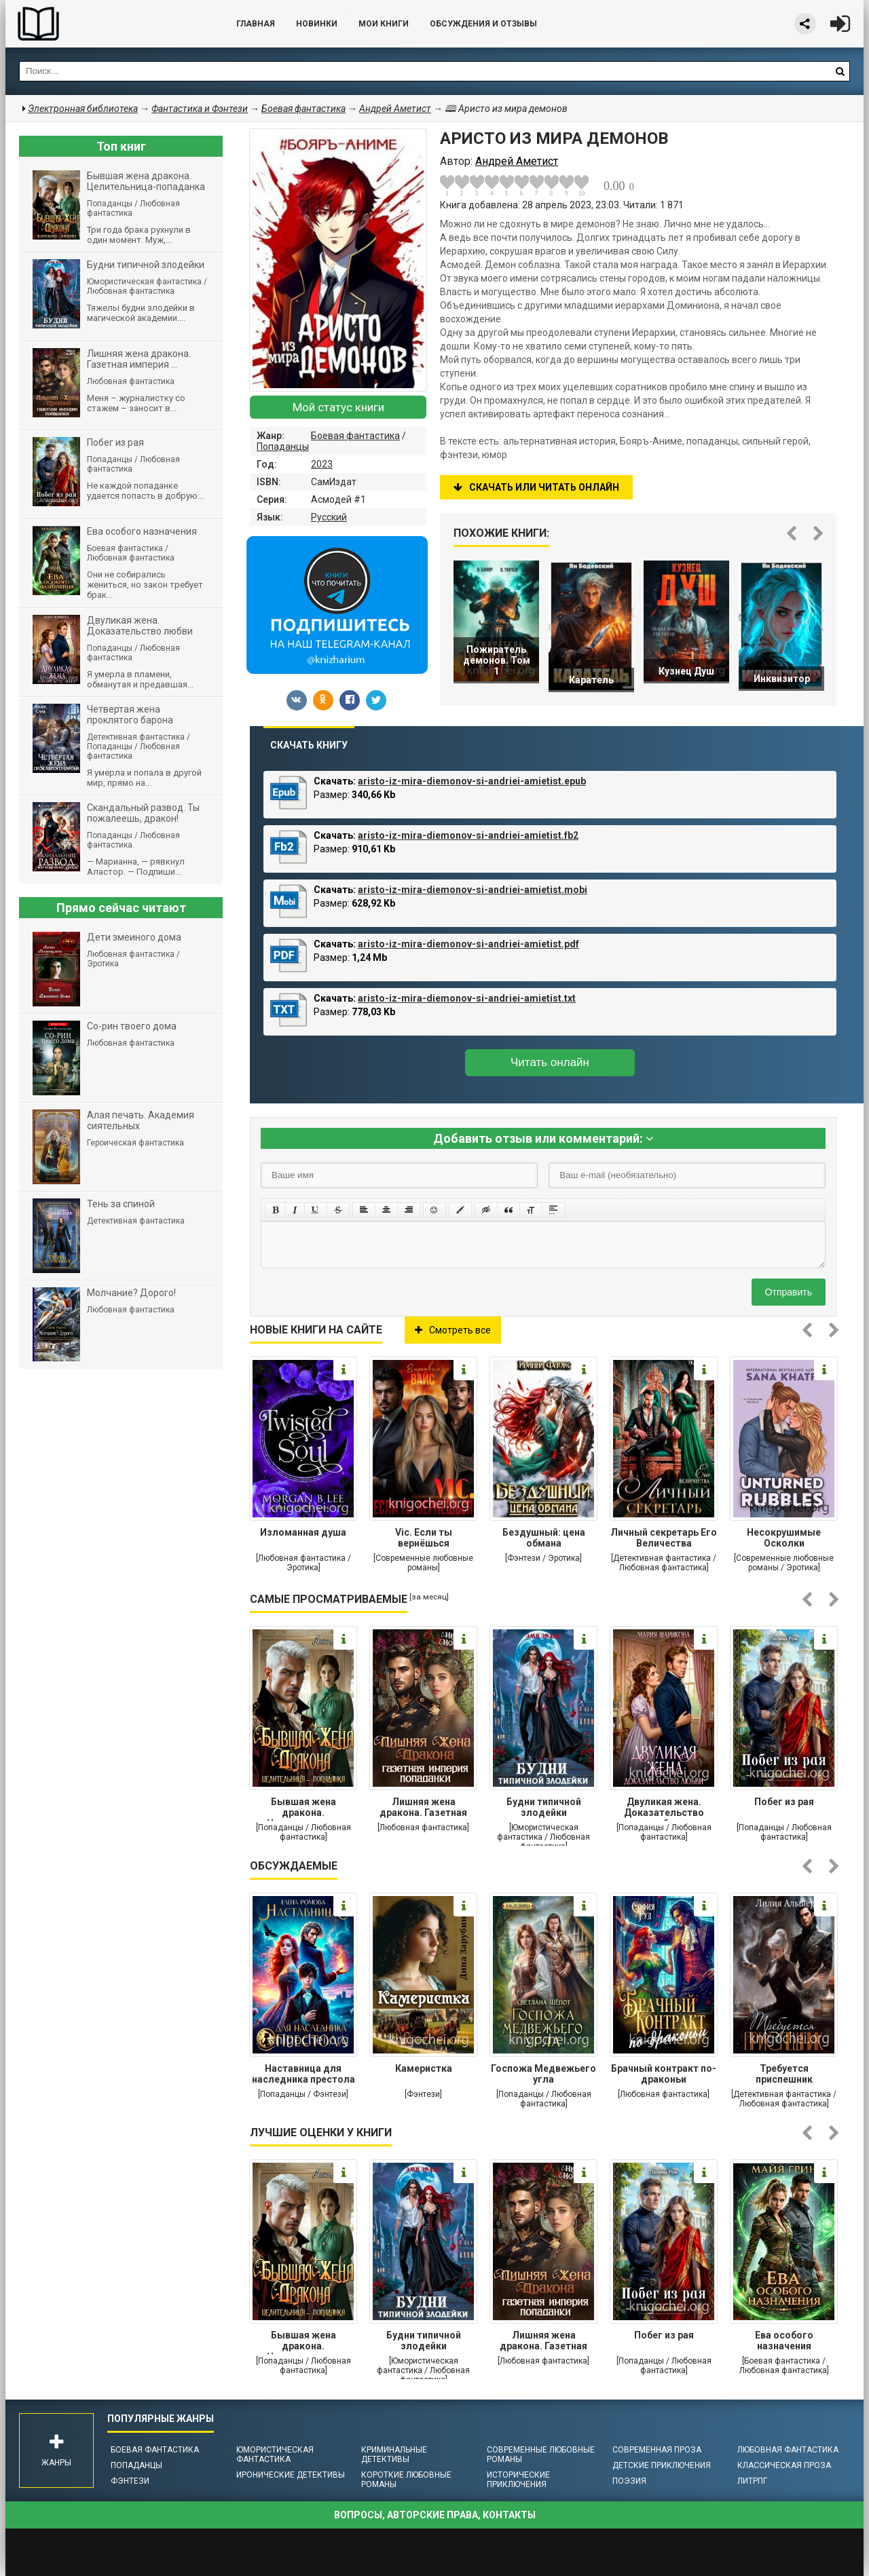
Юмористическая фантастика (275, 2454)
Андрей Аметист (395, 108)
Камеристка (423, 2068)
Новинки (316, 24)
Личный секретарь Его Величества (663, 1538)
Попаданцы (283, 446)
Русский (329, 517)
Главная (255, 24)
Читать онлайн (550, 1062)
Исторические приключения (518, 2479)
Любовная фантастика (787, 2450)
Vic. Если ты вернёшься (423, 1538)
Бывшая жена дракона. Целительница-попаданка (303, 1808)
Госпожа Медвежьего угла (543, 2074)
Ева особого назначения (784, 2340)
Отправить (788, 1292)
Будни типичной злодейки (543, 1807)
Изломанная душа (303, 1532)
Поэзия (629, 2481)
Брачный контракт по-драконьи (663, 2074)
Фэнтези (130, 2481)
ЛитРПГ (752, 2481)
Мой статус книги (338, 407)
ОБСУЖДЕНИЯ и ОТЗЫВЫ (483, 24)
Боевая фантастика (355, 435)
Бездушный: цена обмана (543, 1538)
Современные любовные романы (541, 2454)
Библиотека (107, 24)
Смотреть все (453, 1330)
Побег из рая (784, 1801)
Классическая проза (784, 2465)
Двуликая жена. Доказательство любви (664, 1808)
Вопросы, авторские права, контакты (435, 2514)
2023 (322, 464)
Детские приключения (661, 2465)
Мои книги (383, 24)
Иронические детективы (290, 2475)
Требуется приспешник (784, 2074)
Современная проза (656, 2450)
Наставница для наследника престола (303, 2074)
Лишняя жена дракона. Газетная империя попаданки (423, 1808)
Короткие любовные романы (406, 2479)
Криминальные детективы (394, 2454)
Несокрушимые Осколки (784, 1538)
